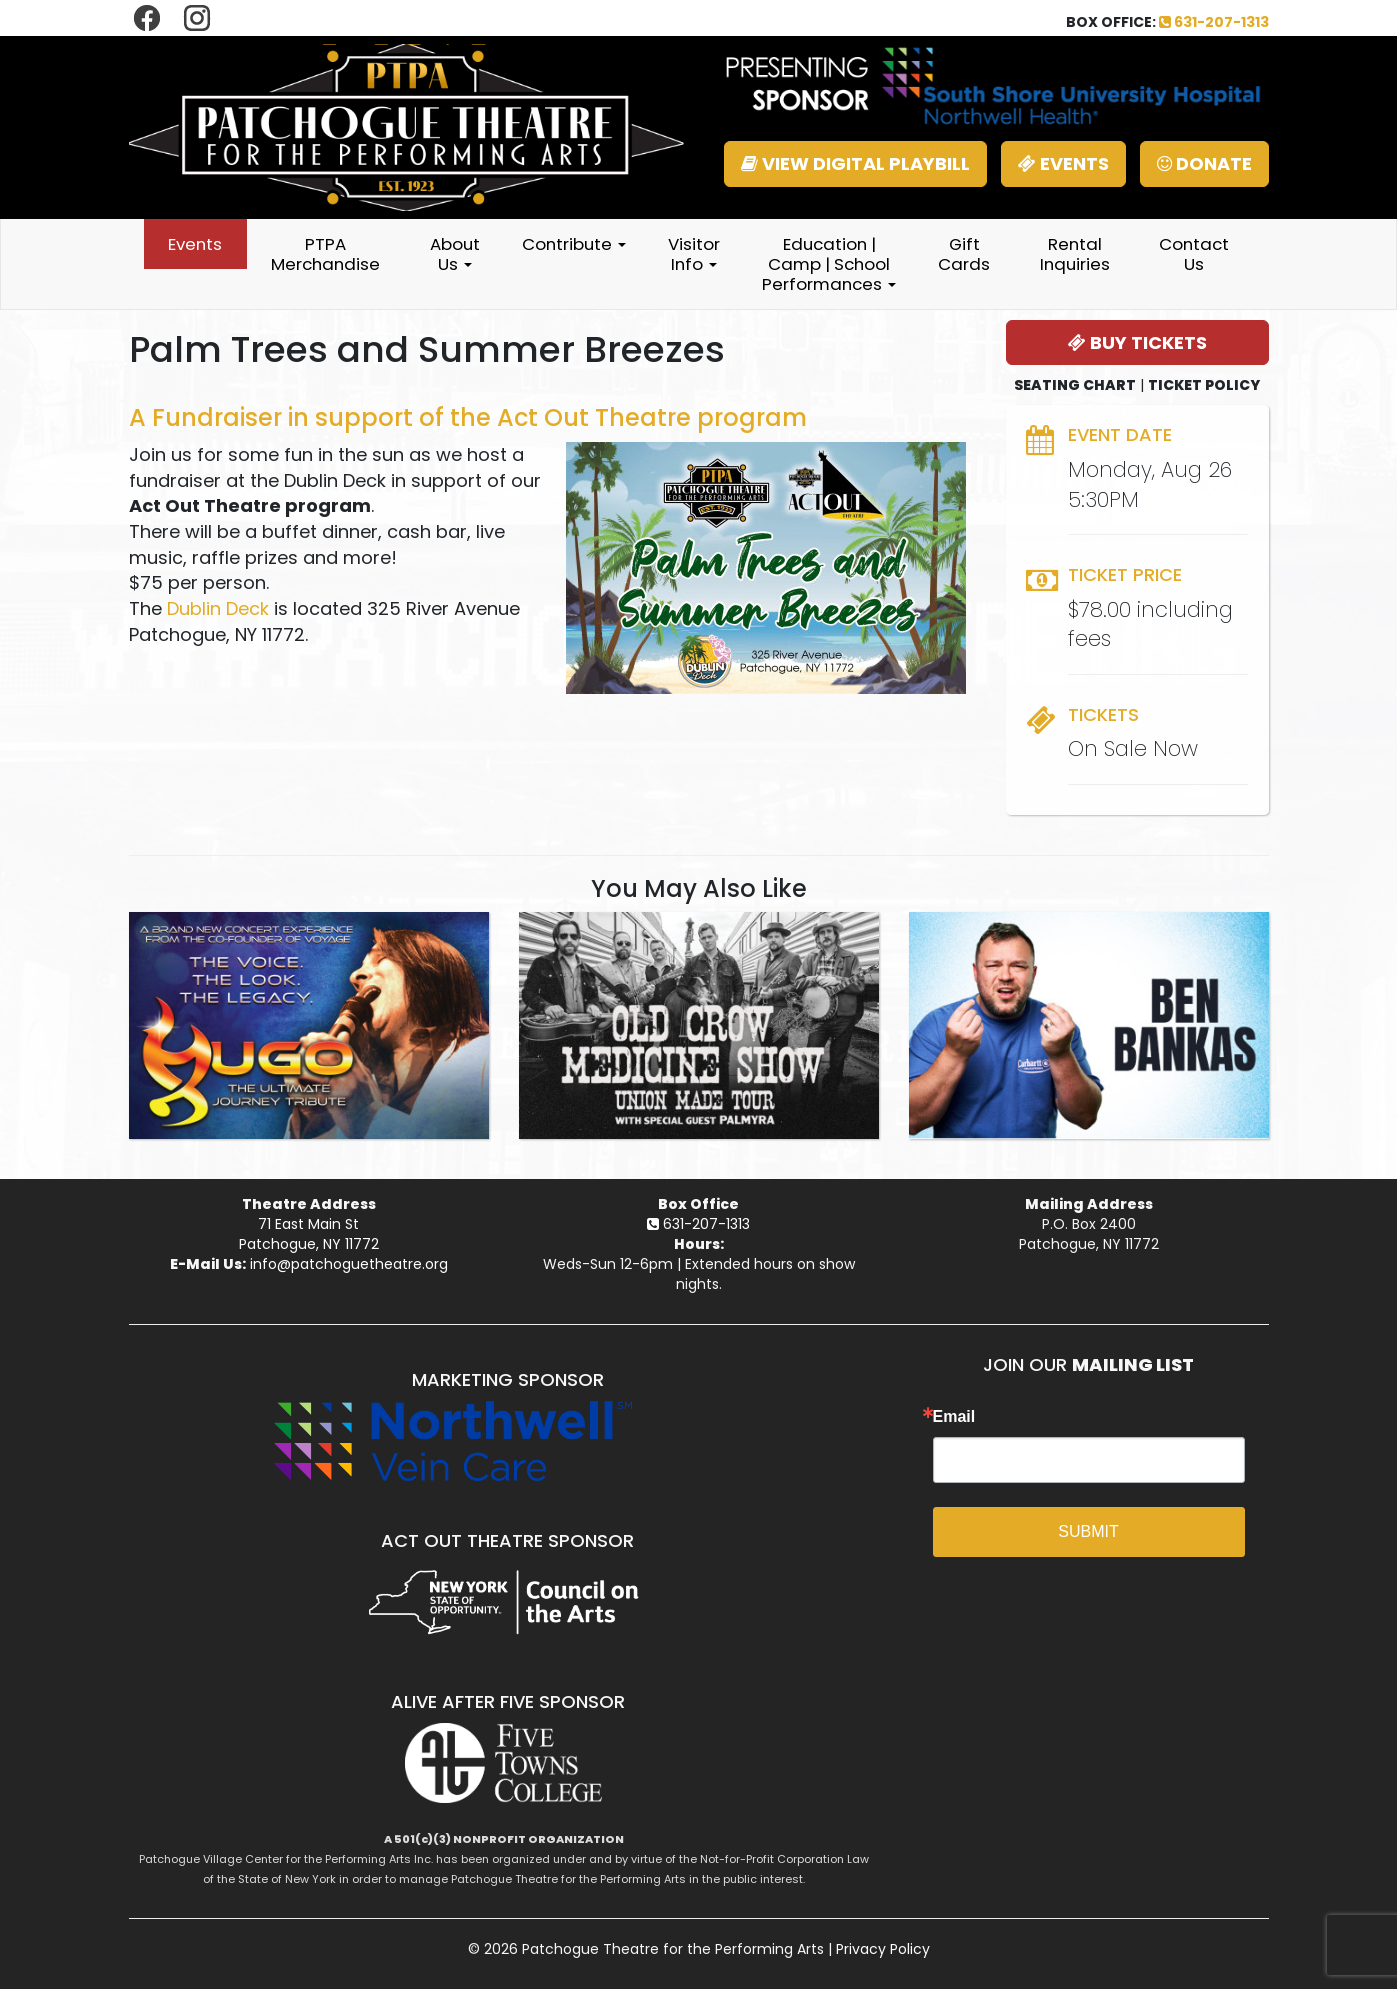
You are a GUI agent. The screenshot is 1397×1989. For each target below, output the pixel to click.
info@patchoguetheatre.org (349, 1264)
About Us (455, 254)
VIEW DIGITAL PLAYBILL (855, 163)
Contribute (574, 244)
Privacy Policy (883, 1949)
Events (195, 244)
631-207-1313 (1214, 22)
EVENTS (1063, 163)
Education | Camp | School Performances (829, 264)
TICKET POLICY (1204, 385)
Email (954, 1417)
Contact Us (1194, 254)
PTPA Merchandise (325, 254)
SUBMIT (1088, 1531)
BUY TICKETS (1137, 342)
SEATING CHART (1075, 385)
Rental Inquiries (1075, 254)
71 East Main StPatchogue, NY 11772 (309, 1234)
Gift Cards (964, 254)
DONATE (1204, 163)
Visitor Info (694, 254)
